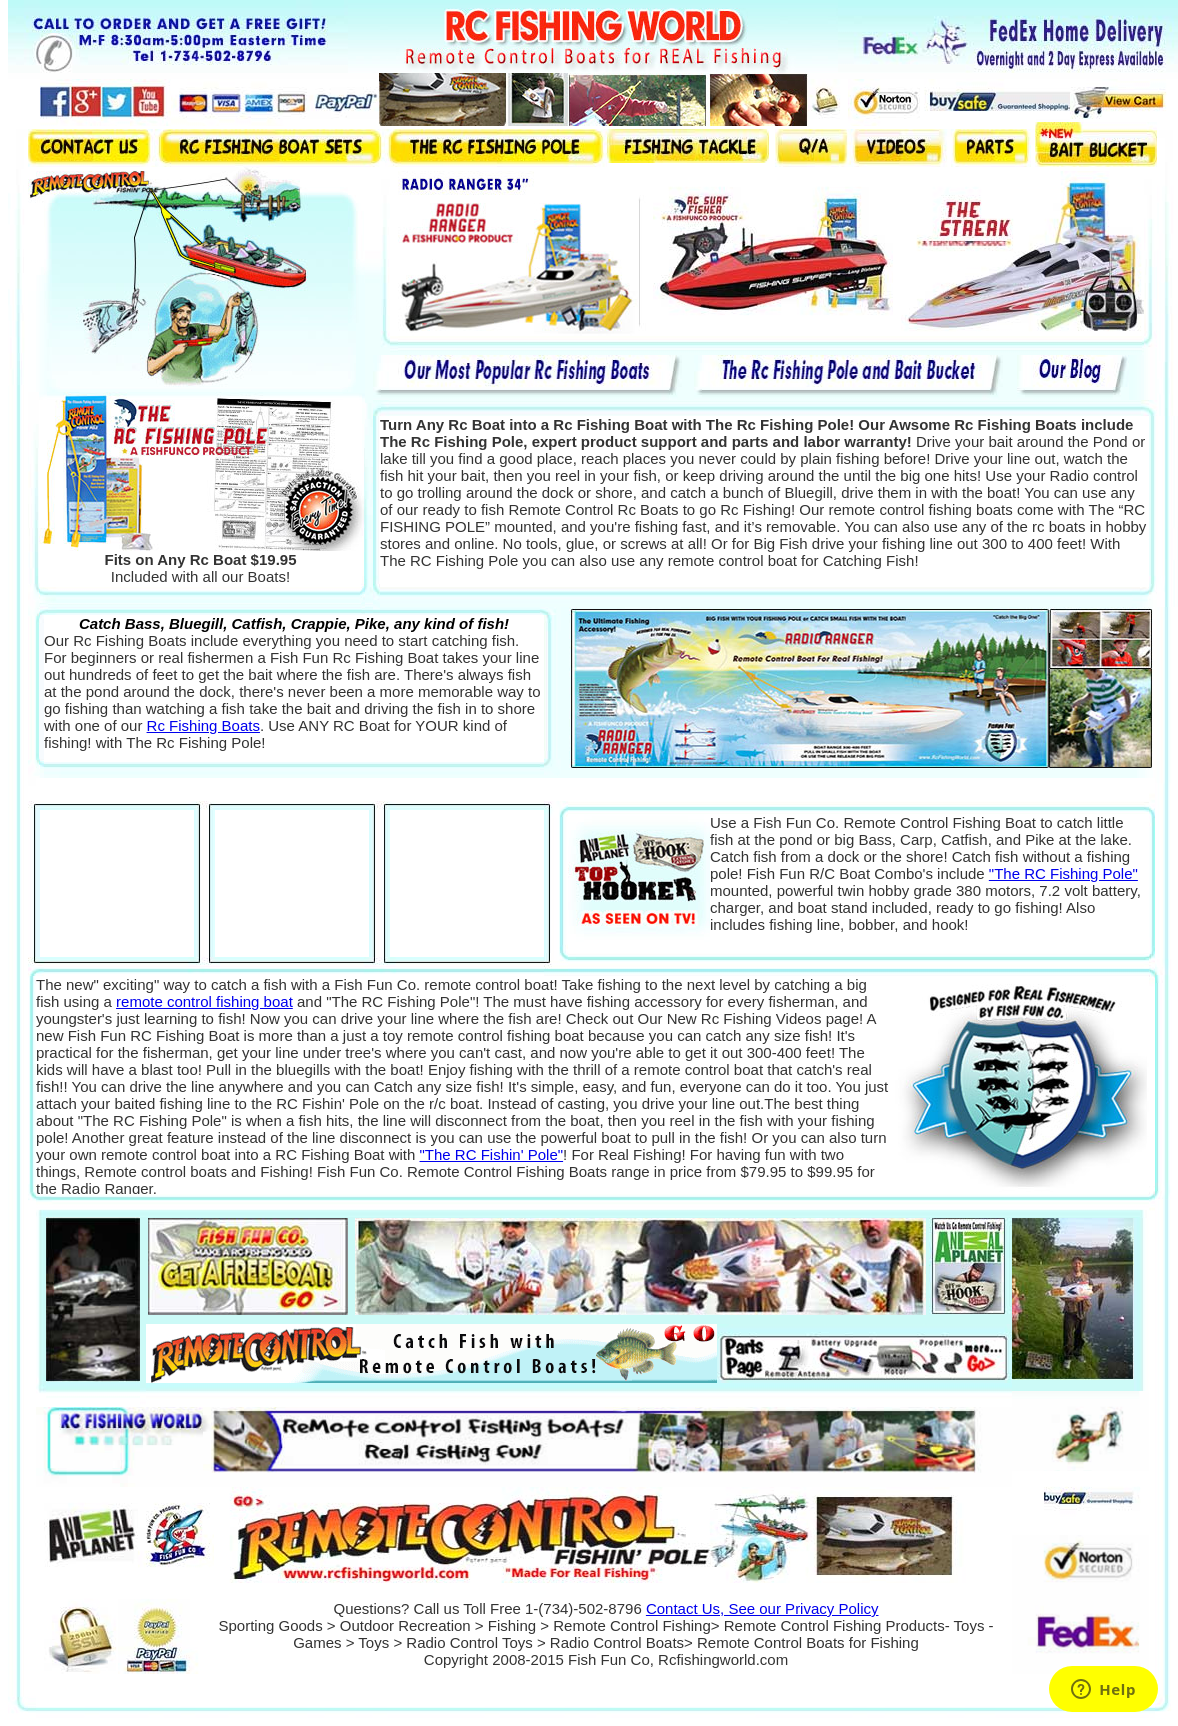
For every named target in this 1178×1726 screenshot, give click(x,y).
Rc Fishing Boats (203, 725)
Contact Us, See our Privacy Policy (762, 1608)
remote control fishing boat (204, 1001)
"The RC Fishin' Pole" (492, 1154)
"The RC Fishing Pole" (1063, 873)
